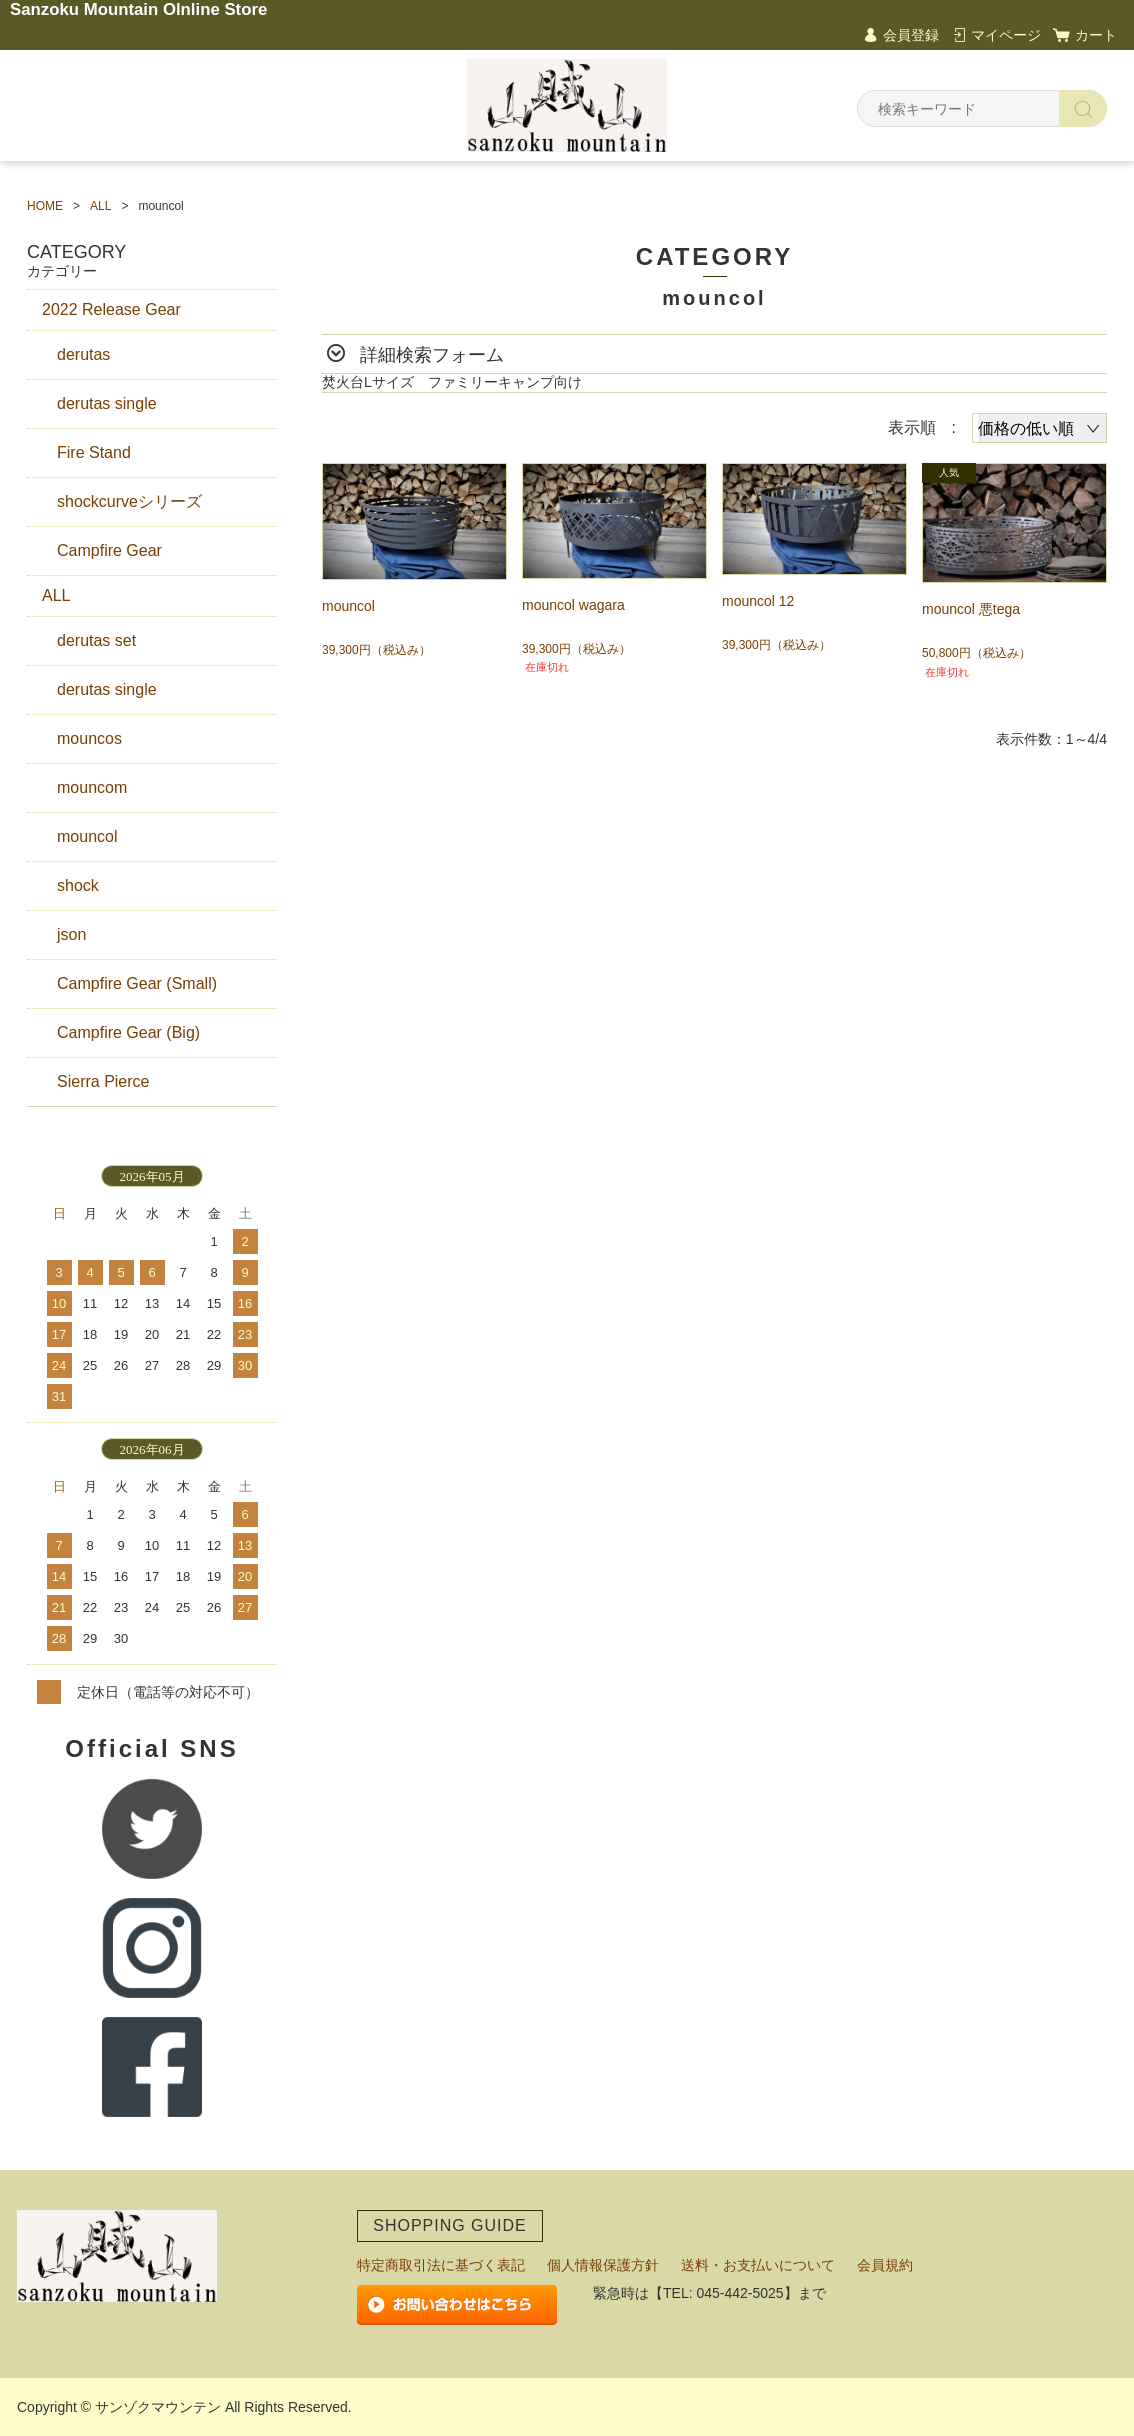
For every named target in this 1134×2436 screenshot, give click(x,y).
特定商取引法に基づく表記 (441, 2265)
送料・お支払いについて (758, 2265)
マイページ (1006, 35)
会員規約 (885, 2265)
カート (1096, 35)
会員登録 (911, 35)
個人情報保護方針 (603, 2265)
